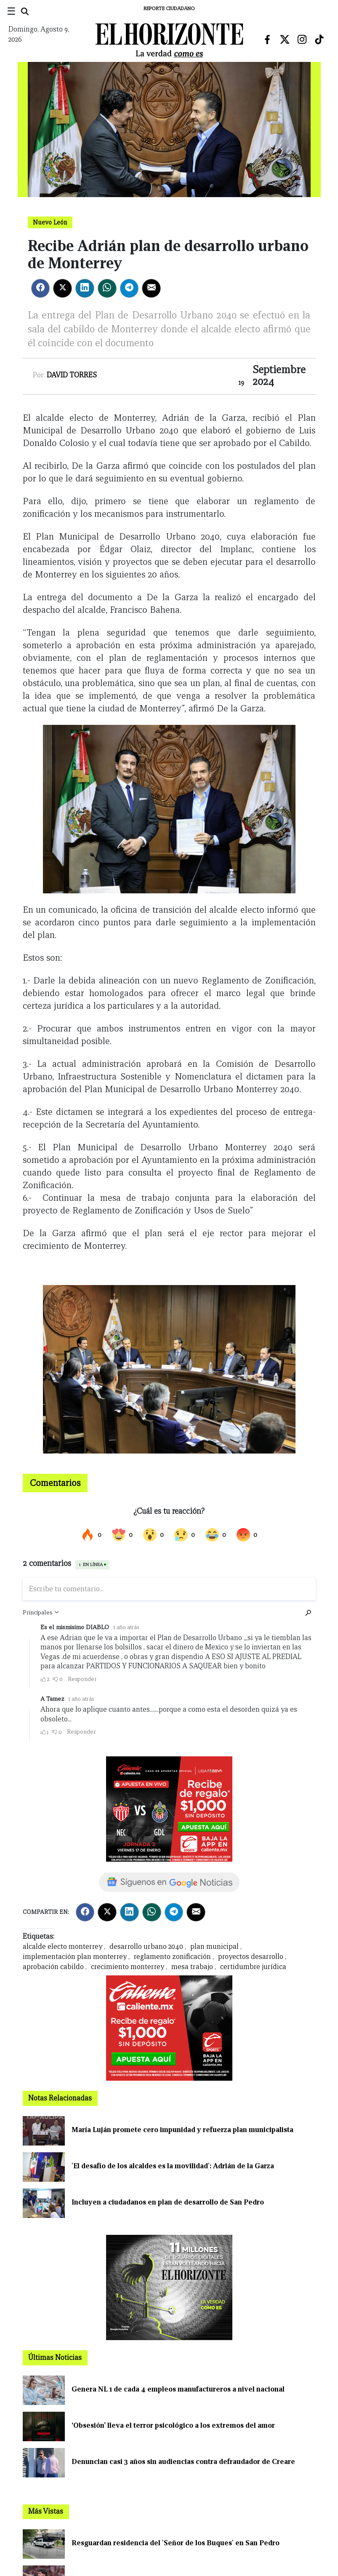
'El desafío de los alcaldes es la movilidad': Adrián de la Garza (173, 2166)
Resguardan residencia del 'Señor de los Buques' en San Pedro (175, 2543)
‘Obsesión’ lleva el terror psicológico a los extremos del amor (173, 2425)
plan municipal (214, 1946)
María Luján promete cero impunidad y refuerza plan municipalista (182, 2129)
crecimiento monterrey (127, 1966)
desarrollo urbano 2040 (146, 1946)
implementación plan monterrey (75, 1956)
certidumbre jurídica (253, 1966)
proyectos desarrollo (250, 1956)
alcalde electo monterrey (62, 1946)
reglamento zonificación (172, 1956)
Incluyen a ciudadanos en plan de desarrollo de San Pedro (168, 2202)
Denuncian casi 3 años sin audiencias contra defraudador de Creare (183, 2461)
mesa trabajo (192, 1966)
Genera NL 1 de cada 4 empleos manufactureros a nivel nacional (178, 2389)
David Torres (72, 375)
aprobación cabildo (53, 1966)
